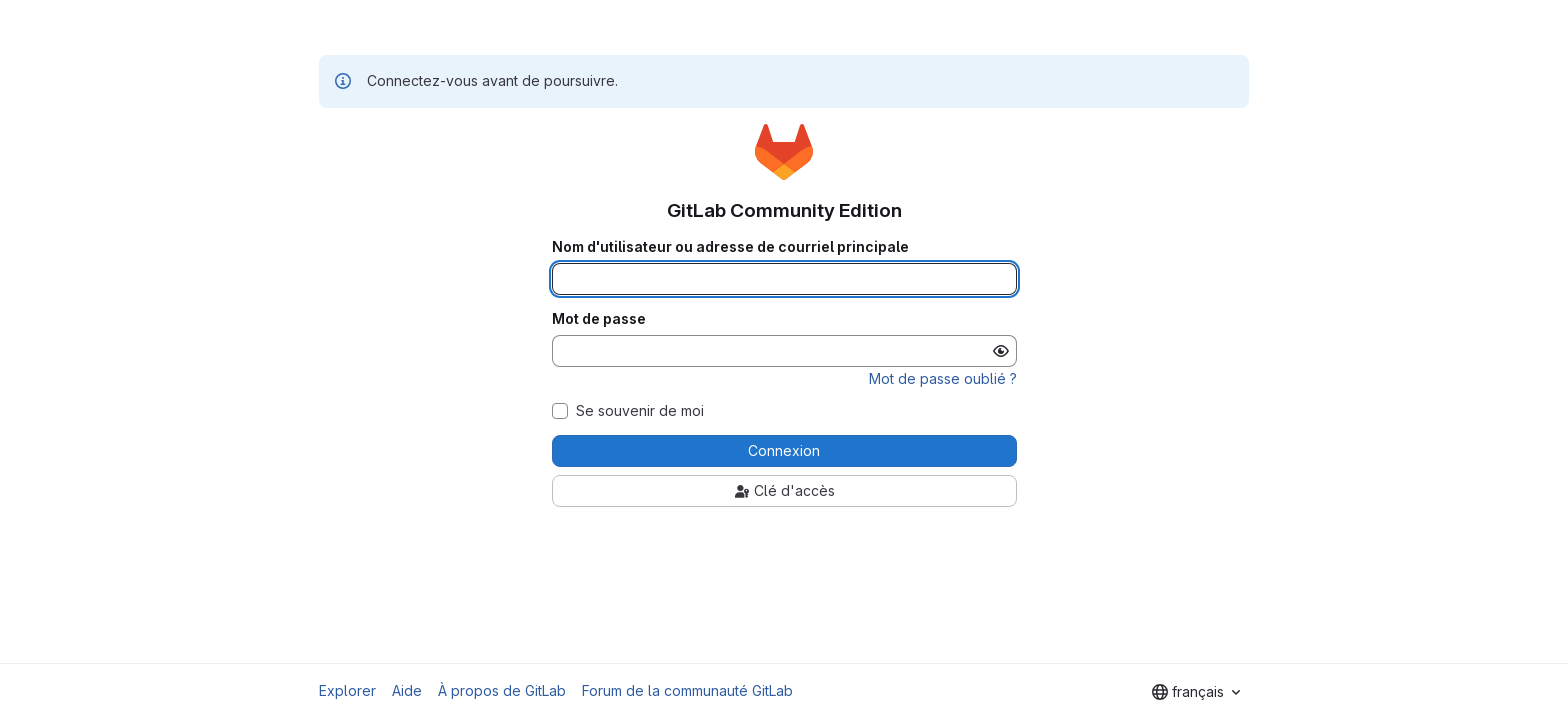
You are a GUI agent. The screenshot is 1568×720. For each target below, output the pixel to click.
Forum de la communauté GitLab (687, 690)
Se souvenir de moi (640, 411)
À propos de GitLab (502, 690)
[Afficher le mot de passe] (1001, 351)
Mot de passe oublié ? (943, 378)
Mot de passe (599, 319)
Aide (407, 690)
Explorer (347, 690)
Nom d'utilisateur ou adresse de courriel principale (730, 247)
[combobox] (1196, 692)
